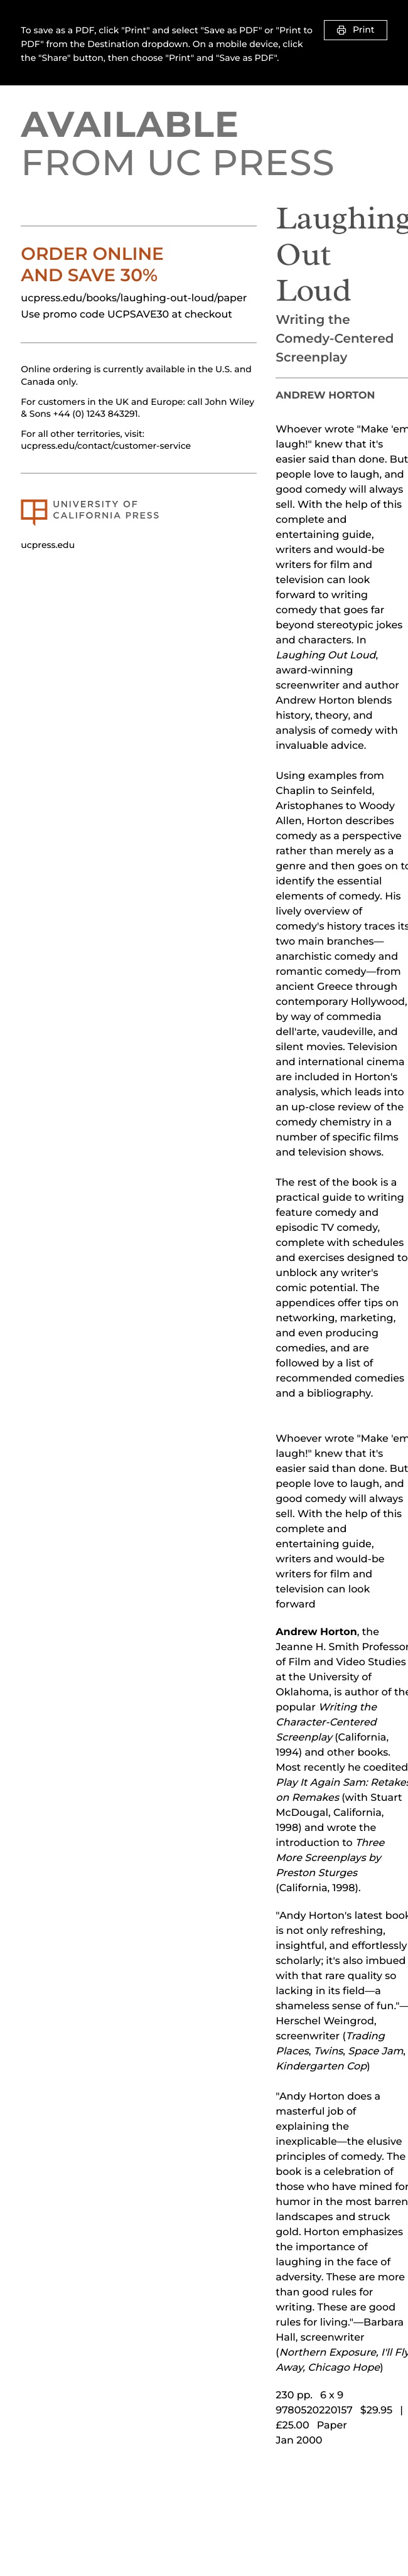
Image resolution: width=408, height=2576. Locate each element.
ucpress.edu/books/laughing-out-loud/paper (134, 298)
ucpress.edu (48, 544)
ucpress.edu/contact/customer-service (106, 445)
